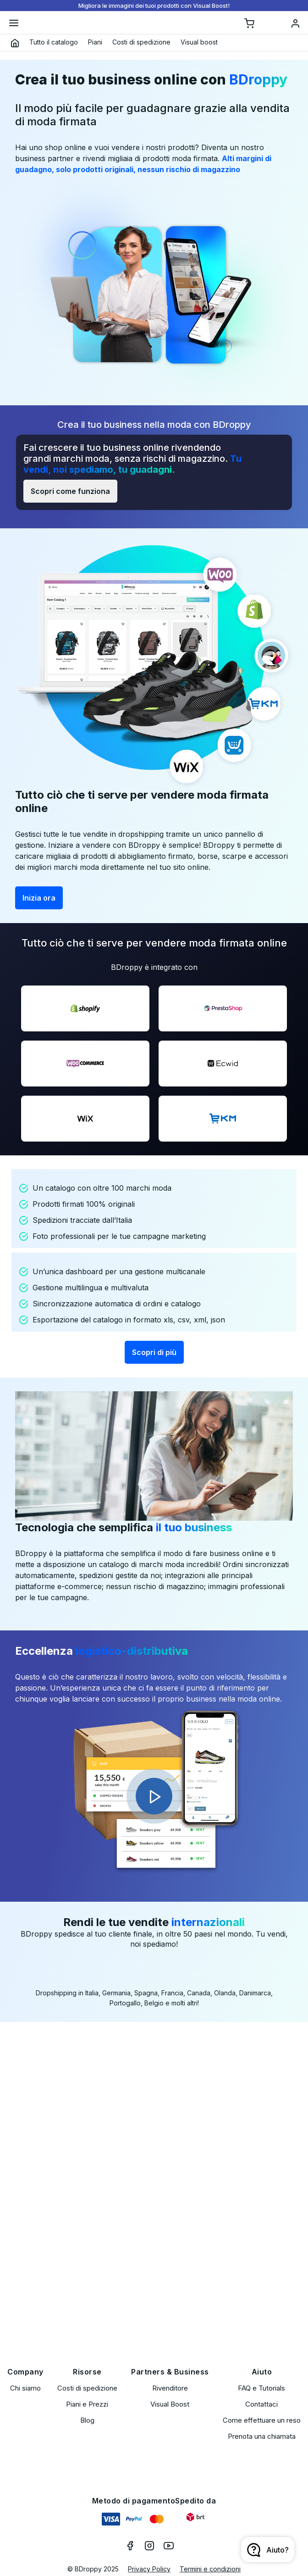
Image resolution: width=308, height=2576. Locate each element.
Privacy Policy (149, 2569)
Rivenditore (170, 2388)
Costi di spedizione (87, 2388)
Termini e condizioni (210, 2569)
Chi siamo (25, 2388)
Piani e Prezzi (87, 2404)
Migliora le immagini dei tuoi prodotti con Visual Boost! (154, 5)
